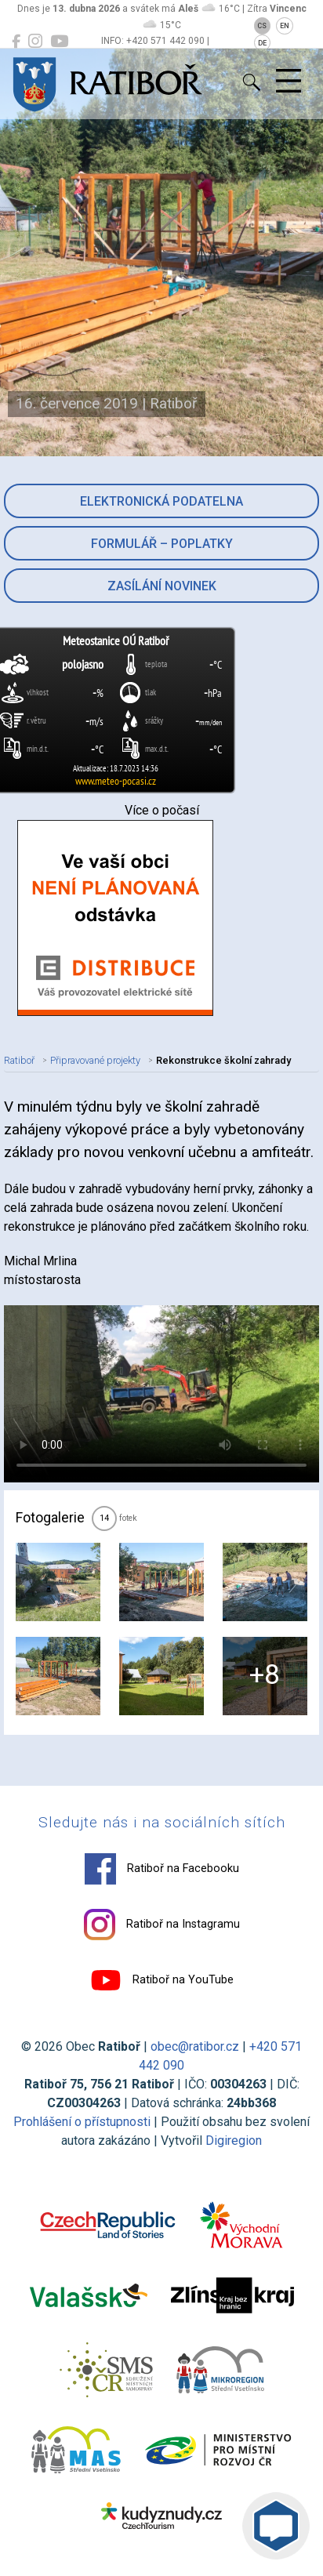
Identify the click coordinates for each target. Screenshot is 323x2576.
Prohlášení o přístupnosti (82, 2121)
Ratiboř (19, 1060)
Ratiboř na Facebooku (162, 1869)
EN (284, 26)
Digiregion (233, 2140)
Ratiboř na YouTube (162, 1980)
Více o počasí (162, 810)
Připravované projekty (95, 1060)
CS (262, 26)
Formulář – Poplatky (162, 543)
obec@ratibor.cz (195, 2046)
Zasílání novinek (161, 586)
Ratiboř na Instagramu (162, 1924)
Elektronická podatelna (161, 501)
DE (262, 43)
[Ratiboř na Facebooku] (16, 41)
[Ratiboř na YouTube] (59, 41)
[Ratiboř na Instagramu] (35, 41)
